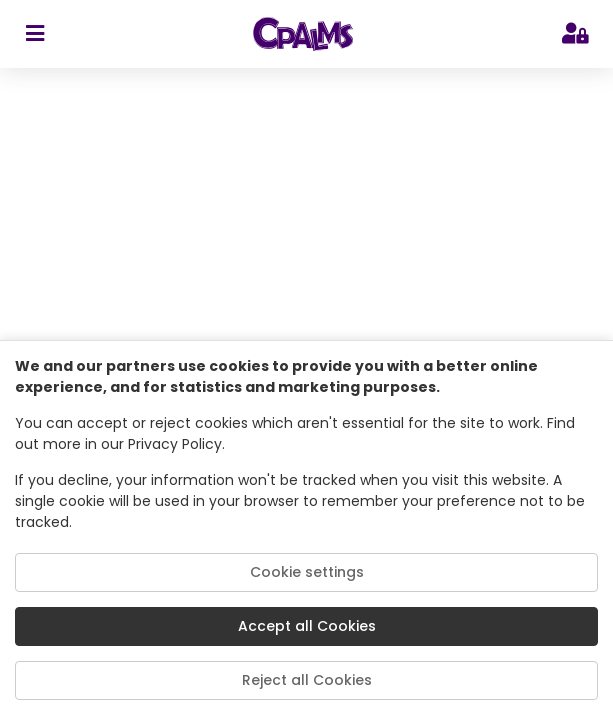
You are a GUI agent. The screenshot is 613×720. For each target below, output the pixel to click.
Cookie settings (307, 572)
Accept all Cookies (307, 626)
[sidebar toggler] (34, 34)
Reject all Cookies (307, 680)
